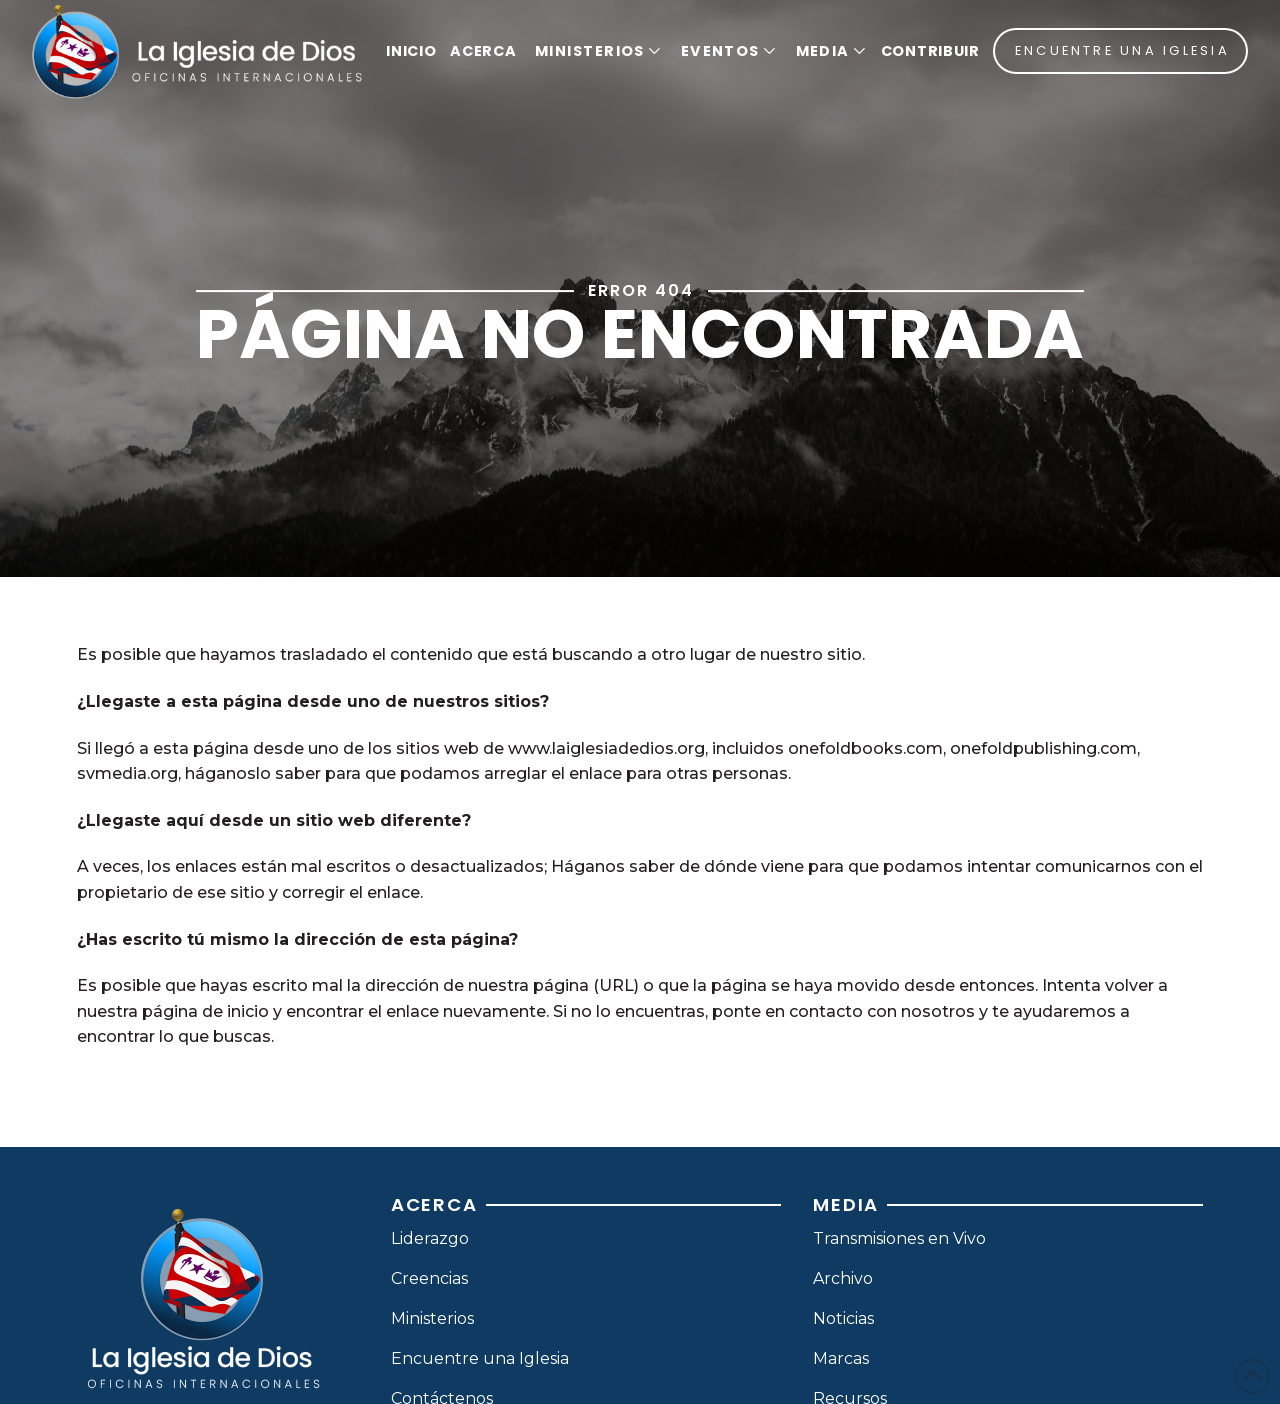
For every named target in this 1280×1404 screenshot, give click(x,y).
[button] (595, 51)
